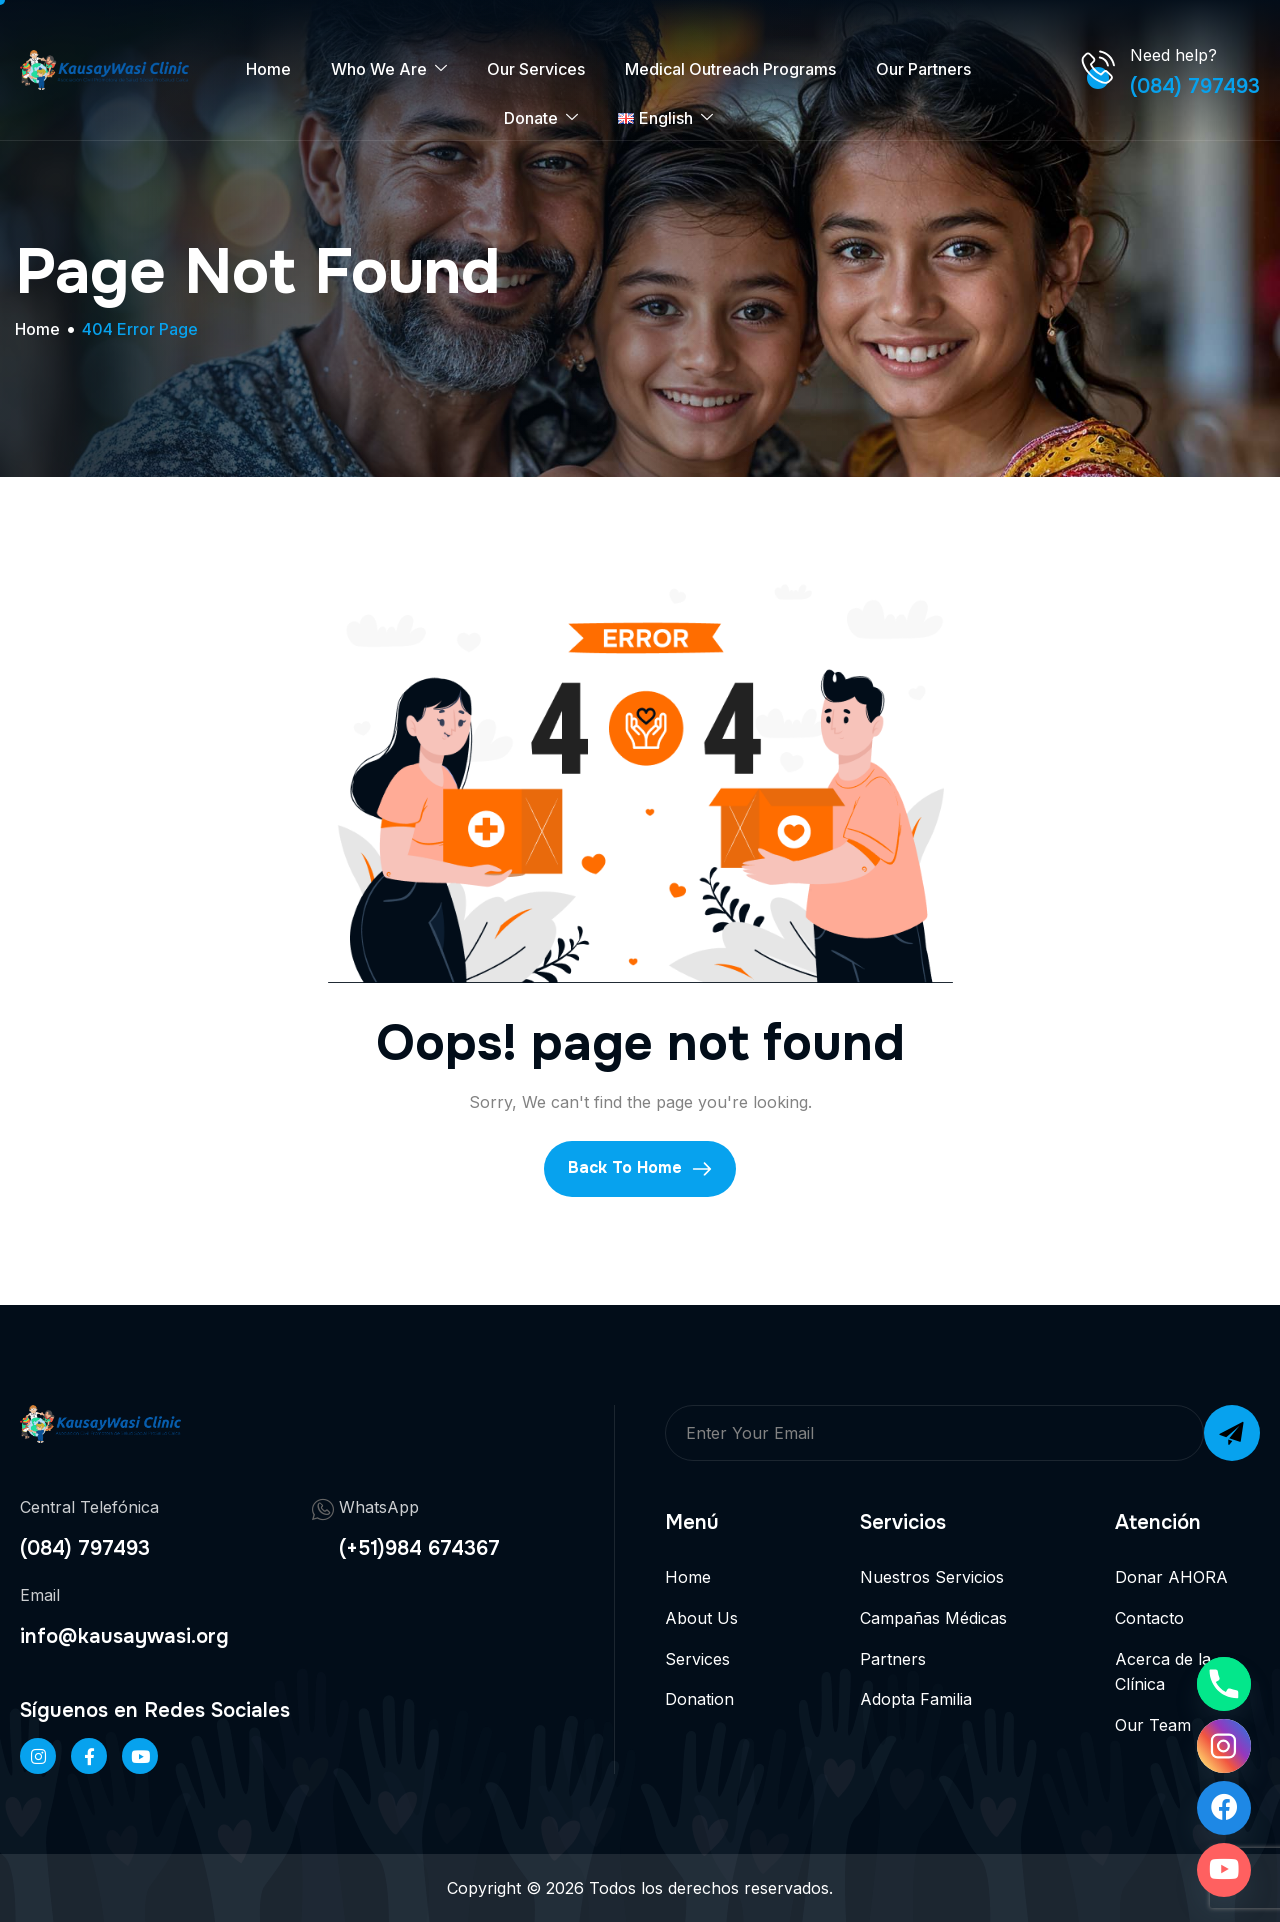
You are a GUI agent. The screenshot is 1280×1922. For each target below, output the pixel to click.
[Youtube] (1224, 1870)
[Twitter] (140, 1756)
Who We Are (389, 69)
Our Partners (923, 69)
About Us (701, 1618)
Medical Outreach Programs (730, 69)
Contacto (1149, 1618)
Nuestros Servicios (932, 1577)
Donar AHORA (1171, 1577)
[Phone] (1224, 1684)
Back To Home (640, 1168)
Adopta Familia (916, 1699)
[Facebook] (89, 1756)
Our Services (536, 69)
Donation (699, 1699)
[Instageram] (38, 1756)
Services (697, 1659)
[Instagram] (1224, 1746)
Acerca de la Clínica (1163, 1672)
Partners (893, 1659)
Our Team (1153, 1725)
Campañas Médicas (933, 1618)
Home (268, 69)
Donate (541, 118)
